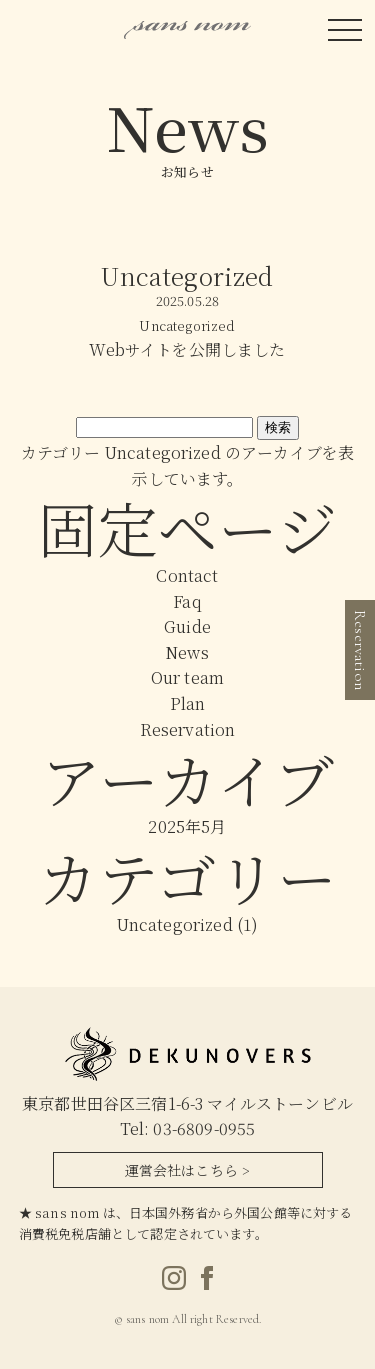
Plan (188, 703)
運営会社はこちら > (188, 1170)
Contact (187, 575)
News (187, 652)
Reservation (188, 729)
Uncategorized (175, 924)
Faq (187, 601)
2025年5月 (187, 826)
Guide (187, 626)
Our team (187, 677)
